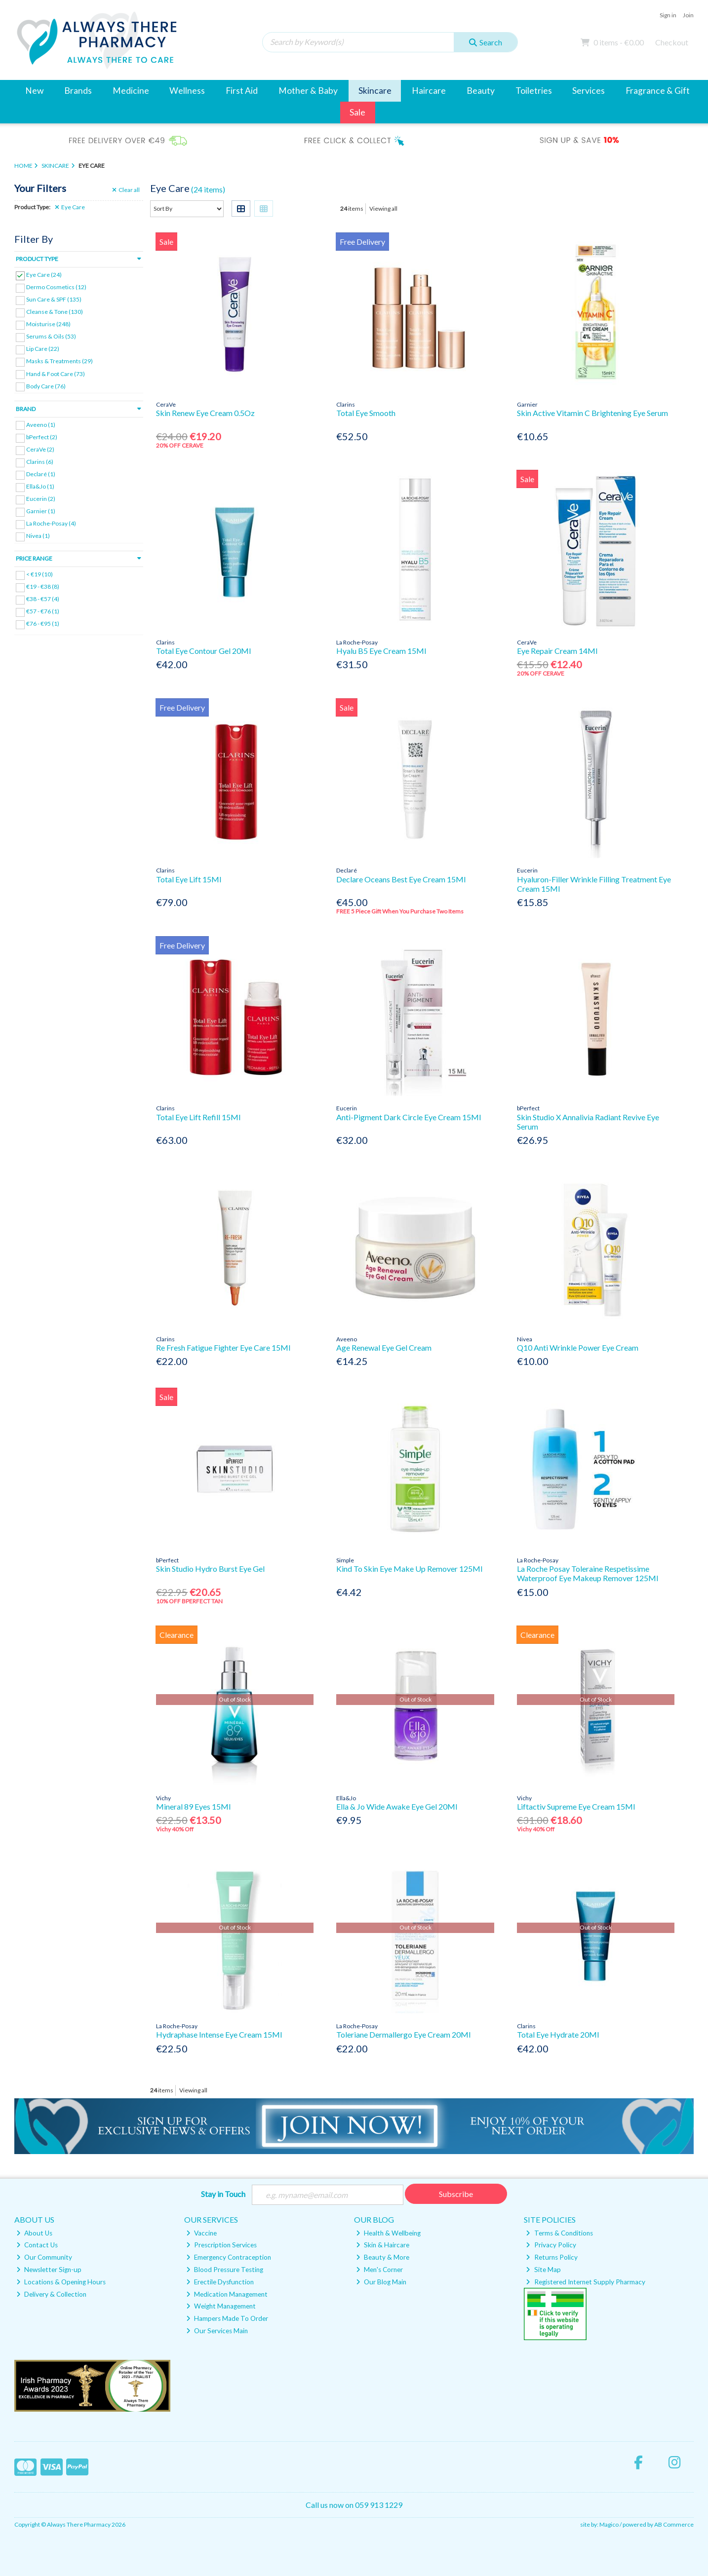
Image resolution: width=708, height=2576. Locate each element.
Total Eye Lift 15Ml (188, 879)
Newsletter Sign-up (48, 2269)
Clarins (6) (39, 461)
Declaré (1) (40, 474)
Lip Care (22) (42, 348)
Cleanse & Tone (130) (54, 311)
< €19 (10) (39, 574)
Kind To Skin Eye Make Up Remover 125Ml (409, 1568)
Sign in (668, 15)
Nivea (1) (38, 535)
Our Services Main (217, 2331)
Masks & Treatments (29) (59, 361)
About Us (34, 2233)
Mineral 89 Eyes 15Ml (193, 1806)
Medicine (131, 90)
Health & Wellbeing (388, 2233)
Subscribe (456, 2193)
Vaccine (201, 2233)
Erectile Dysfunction (220, 2282)
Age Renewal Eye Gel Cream (384, 1347)
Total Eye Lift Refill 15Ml (198, 1117)
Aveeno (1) (40, 424)
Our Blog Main (381, 2282)
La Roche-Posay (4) (51, 523)
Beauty (481, 90)
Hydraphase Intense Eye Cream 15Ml (219, 2034)
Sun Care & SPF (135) (53, 299)
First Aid (242, 90)
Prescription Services (221, 2245)
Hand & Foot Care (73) (55, 373)
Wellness (187, 90)
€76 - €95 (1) (42, 623)
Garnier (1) (40, 511)
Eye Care (70, 207)
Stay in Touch (223, 2193)
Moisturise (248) (48, 324)
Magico (609, 2524)
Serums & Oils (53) (51, 336)
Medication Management (227, 2294)
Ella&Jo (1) (40, 486)
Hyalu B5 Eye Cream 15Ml (381, 650)
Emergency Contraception (228, 2257)
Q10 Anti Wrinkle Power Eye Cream (577, 1347)
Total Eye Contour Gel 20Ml (203, 650)
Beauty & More (382, 2257)
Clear (126, 190)
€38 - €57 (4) (42, 599)
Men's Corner (379, 2269)
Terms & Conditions (559, 2233)
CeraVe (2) (40, 449)
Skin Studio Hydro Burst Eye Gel (210, 1568)
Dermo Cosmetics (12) (56, 287)
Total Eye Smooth (365, 412)
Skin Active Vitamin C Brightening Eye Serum (592, 412)
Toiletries (533, 90)
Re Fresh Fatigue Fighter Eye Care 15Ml (223, 1347)
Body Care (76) (46, 385)
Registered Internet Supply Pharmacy (585, 2282)
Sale (357, 112)
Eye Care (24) (44, 274)
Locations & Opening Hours (61, 2282)
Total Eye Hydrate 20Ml (558, 2034)
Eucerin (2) (40, 498)
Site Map (543, 2269)
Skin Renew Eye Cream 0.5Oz (205, 412)
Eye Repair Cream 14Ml (557, 650)
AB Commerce (674, 2524)
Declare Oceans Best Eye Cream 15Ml (401, 879)
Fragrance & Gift (658, 90)
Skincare (375, 90)
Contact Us (37, 2245)
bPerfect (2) (41, 437)
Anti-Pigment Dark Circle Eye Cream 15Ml (408, 1117)
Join (688, 15)
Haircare (429, 90)
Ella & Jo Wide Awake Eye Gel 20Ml (396, 1806)
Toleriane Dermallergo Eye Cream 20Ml (403, 2034)
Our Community (44, 2257)
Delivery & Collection (51, 2294)
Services (588, 90)
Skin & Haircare (382, 2245)
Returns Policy (551, 2257)
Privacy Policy (551, 2245)
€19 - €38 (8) (42, 586)
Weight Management (221, 2306)
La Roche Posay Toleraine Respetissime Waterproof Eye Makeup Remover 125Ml (587, 1573)
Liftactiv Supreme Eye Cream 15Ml (576, 1806)
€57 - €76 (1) (42, 611)
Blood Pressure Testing (224, 2269)
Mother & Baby (308, 90)
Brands (78, 90)
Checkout (671, 42)
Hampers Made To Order (227, 2318)
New (34, 90)
